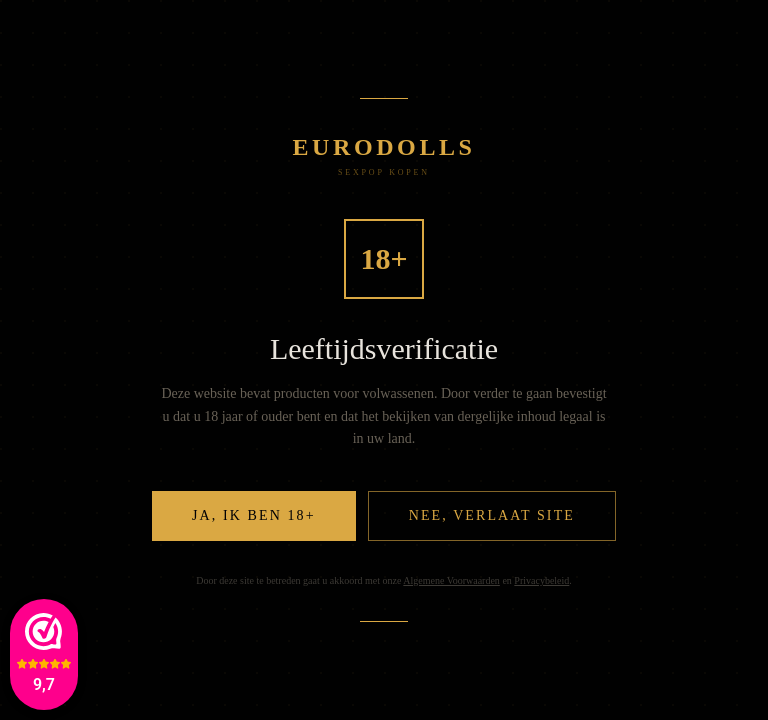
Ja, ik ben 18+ (254, 515)
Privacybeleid (541, 580)
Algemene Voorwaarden (451, 580)
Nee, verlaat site (492, 515)
